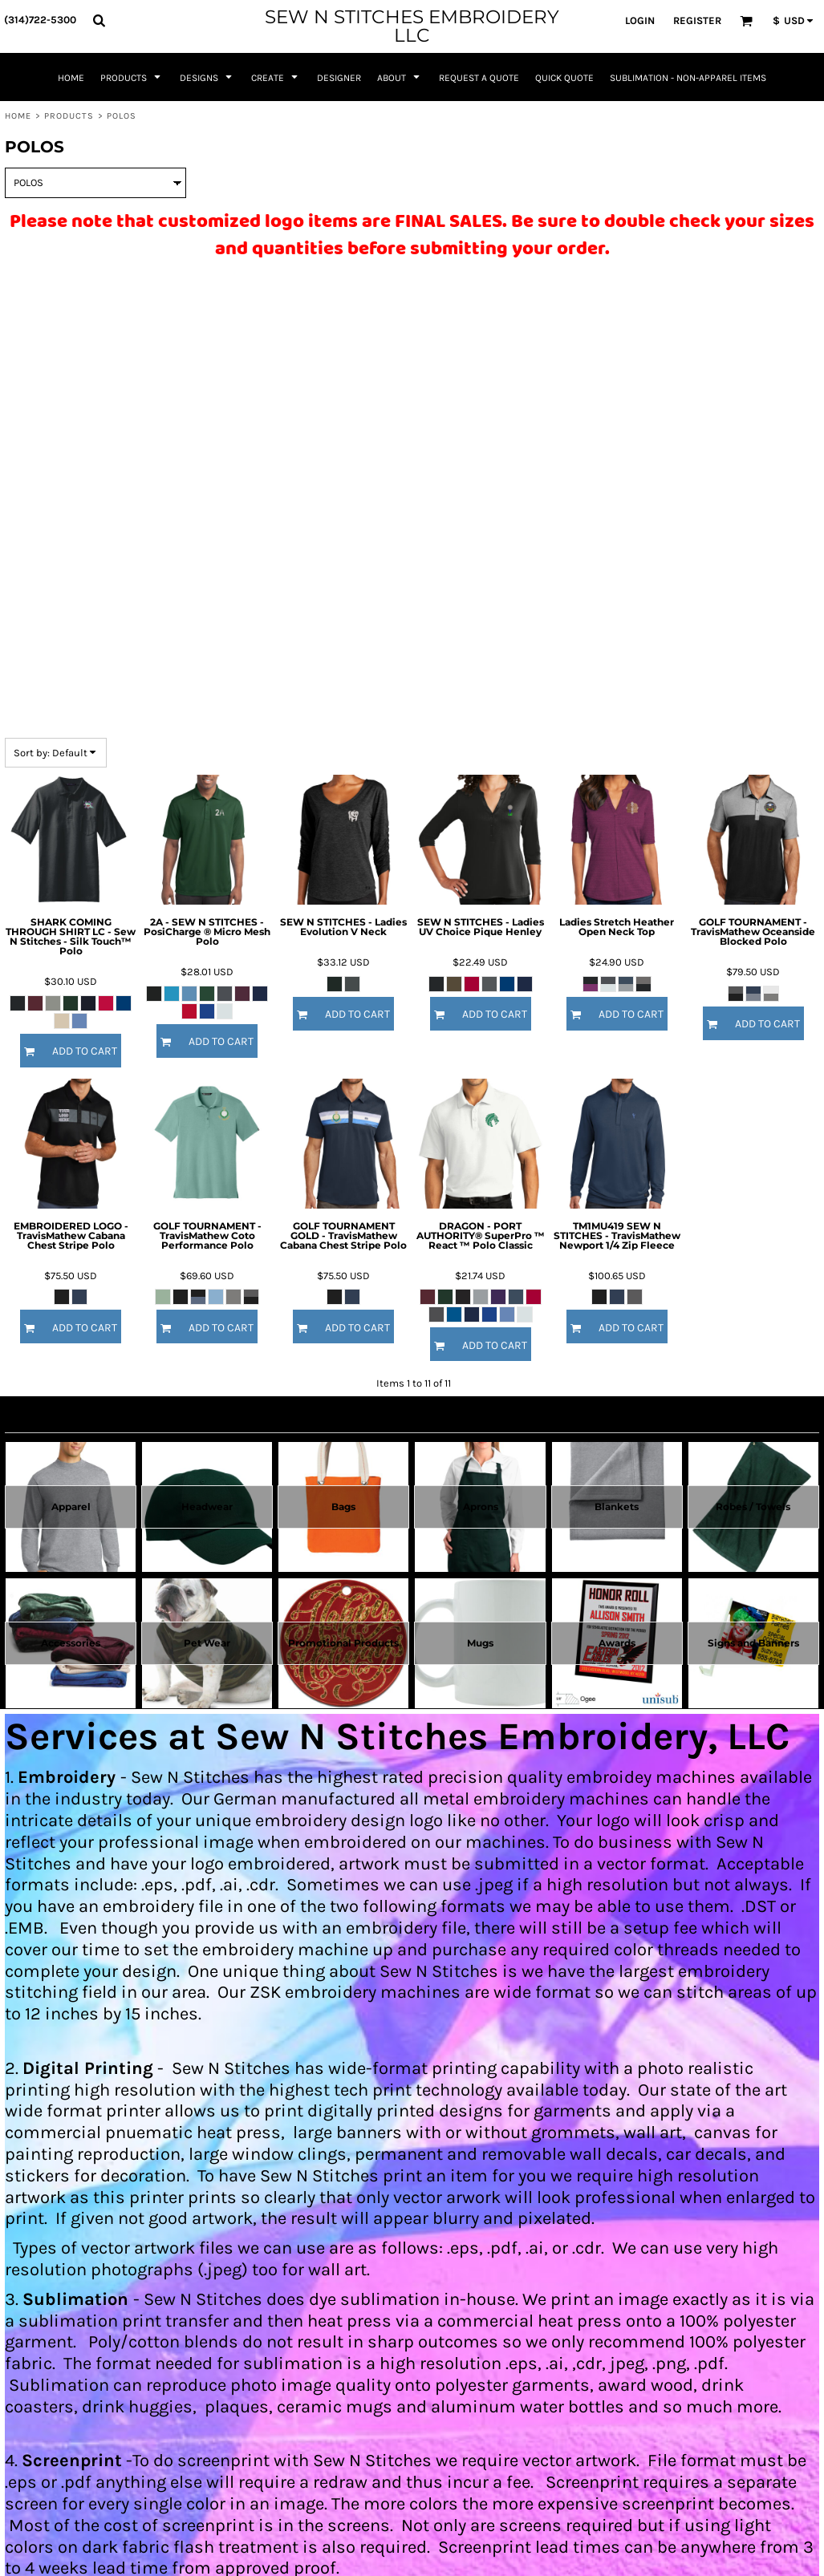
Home (18, 116)
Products (69, 116)
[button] (98, 20)
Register (697, 20)
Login (640, 20)
